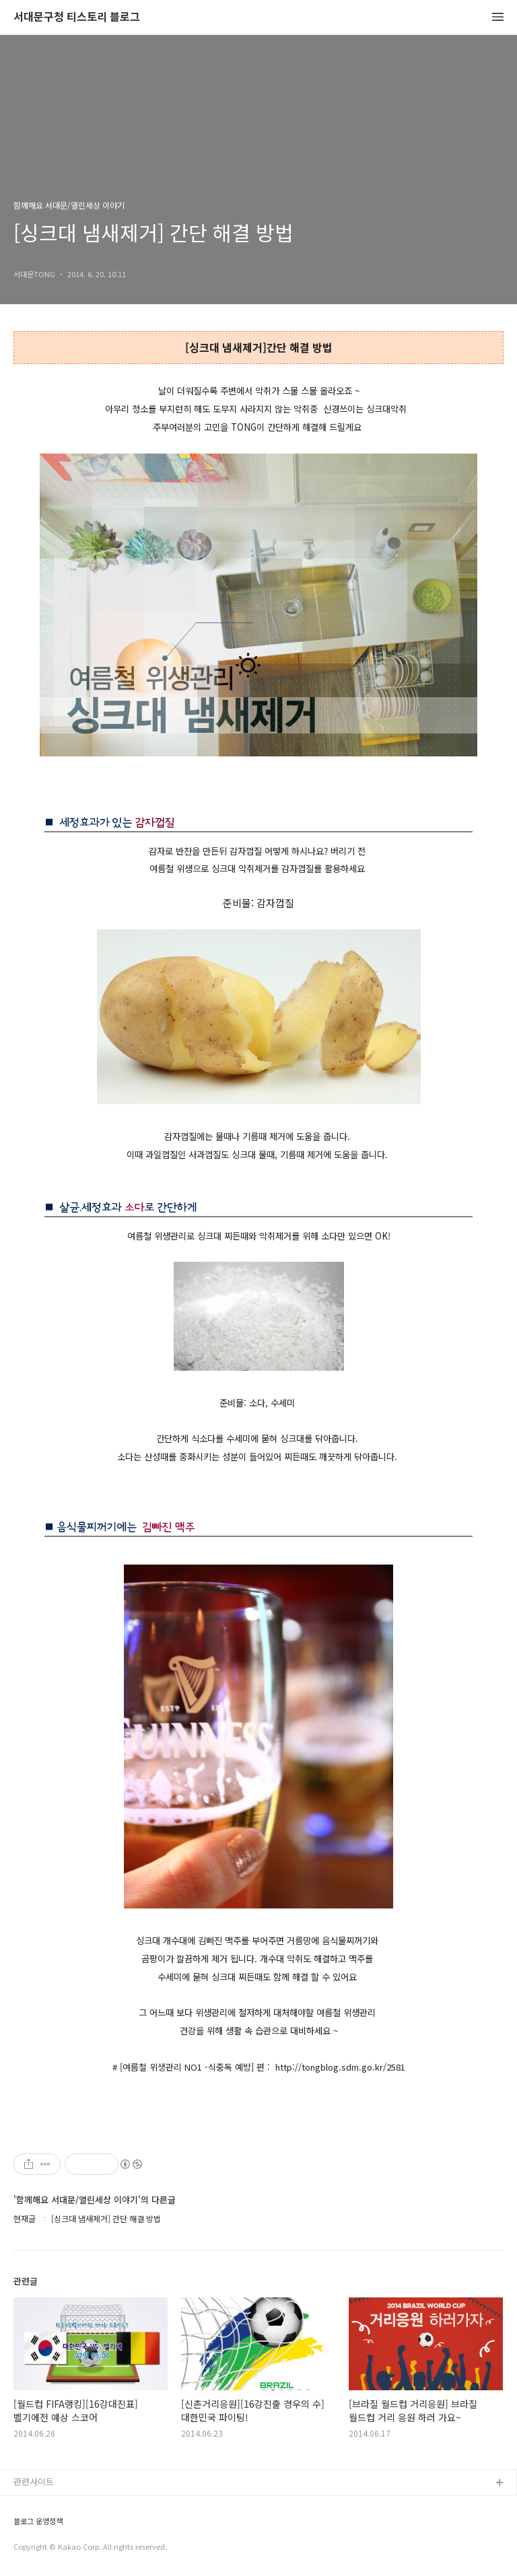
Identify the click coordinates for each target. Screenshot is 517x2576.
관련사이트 (33, 2481)
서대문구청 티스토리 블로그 (76, 17)
